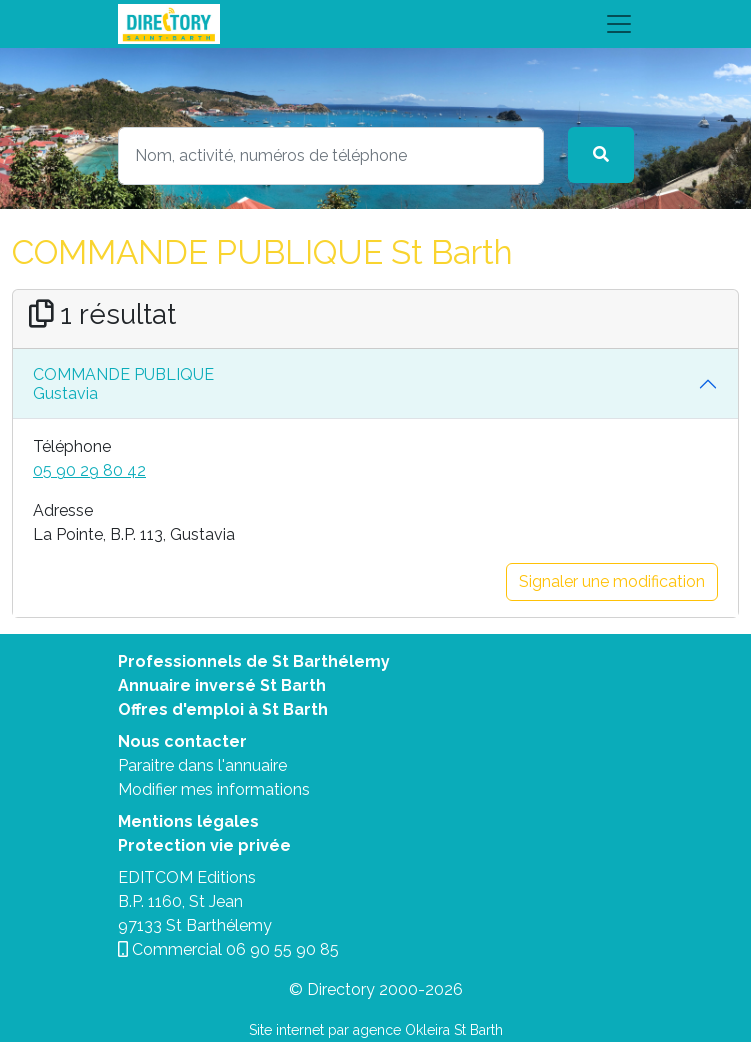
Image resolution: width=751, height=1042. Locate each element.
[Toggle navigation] (376, 24)
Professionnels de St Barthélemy (254, 661)
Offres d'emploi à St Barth (223, 709)
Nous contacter (182, 741)
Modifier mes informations (214, 789)
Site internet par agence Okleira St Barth (376, 1030)
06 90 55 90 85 (282, 949)
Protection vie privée (204, 845)
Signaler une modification (612, 581)
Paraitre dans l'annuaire (202, 765)
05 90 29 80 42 (89, 470)
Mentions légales (188, 821)
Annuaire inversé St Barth (222, 685)
